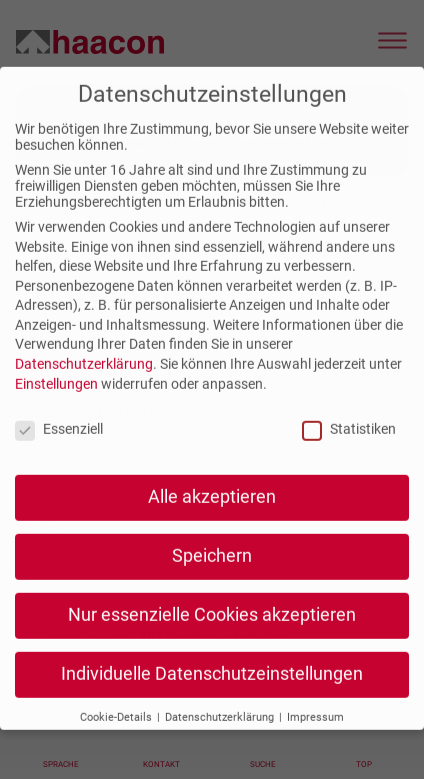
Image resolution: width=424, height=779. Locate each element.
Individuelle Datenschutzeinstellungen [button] (212, 688)
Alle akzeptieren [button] (212, 511)
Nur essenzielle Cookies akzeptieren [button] (212, 629)
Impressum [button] (315, 730)
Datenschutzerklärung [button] (221, 730)
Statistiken (349, 442)
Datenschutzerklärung (84, 378)
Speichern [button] (212, 570)
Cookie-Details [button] (117, 730)
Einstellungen (56, 397)
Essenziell (59, 442)
